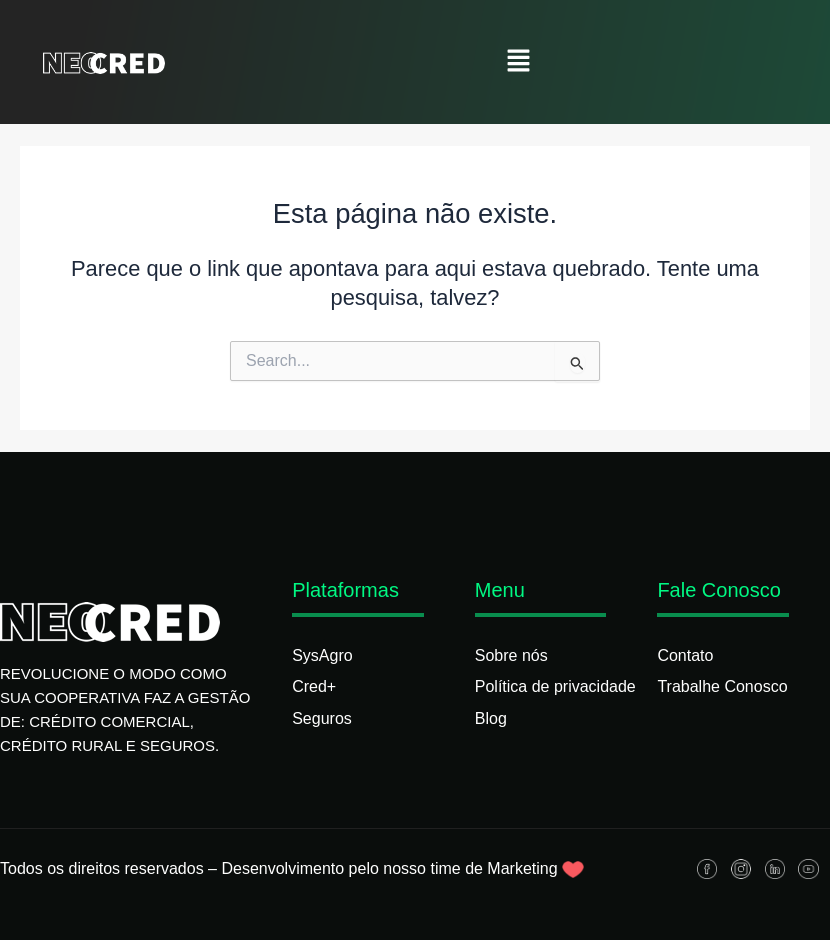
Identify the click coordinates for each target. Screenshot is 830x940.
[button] (519, 62)
